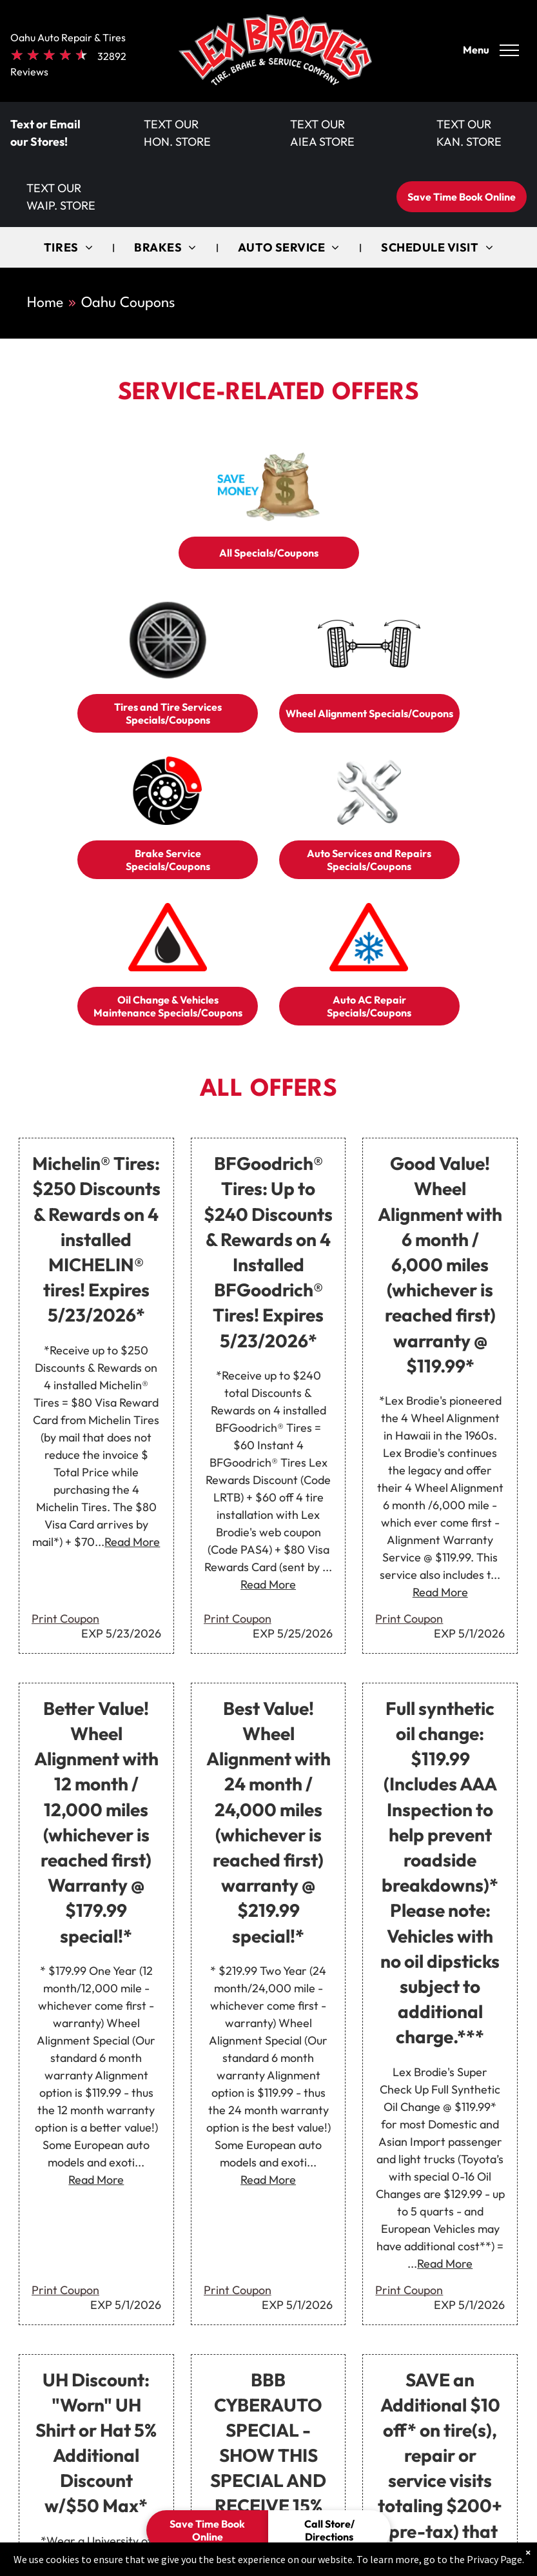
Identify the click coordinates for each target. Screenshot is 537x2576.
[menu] (509, 50)
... (127, 1541)
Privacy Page (494, 2559)
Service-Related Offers (268, 393)
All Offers (268, 1090)
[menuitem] (69, 247)
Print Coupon (65, 1618)
